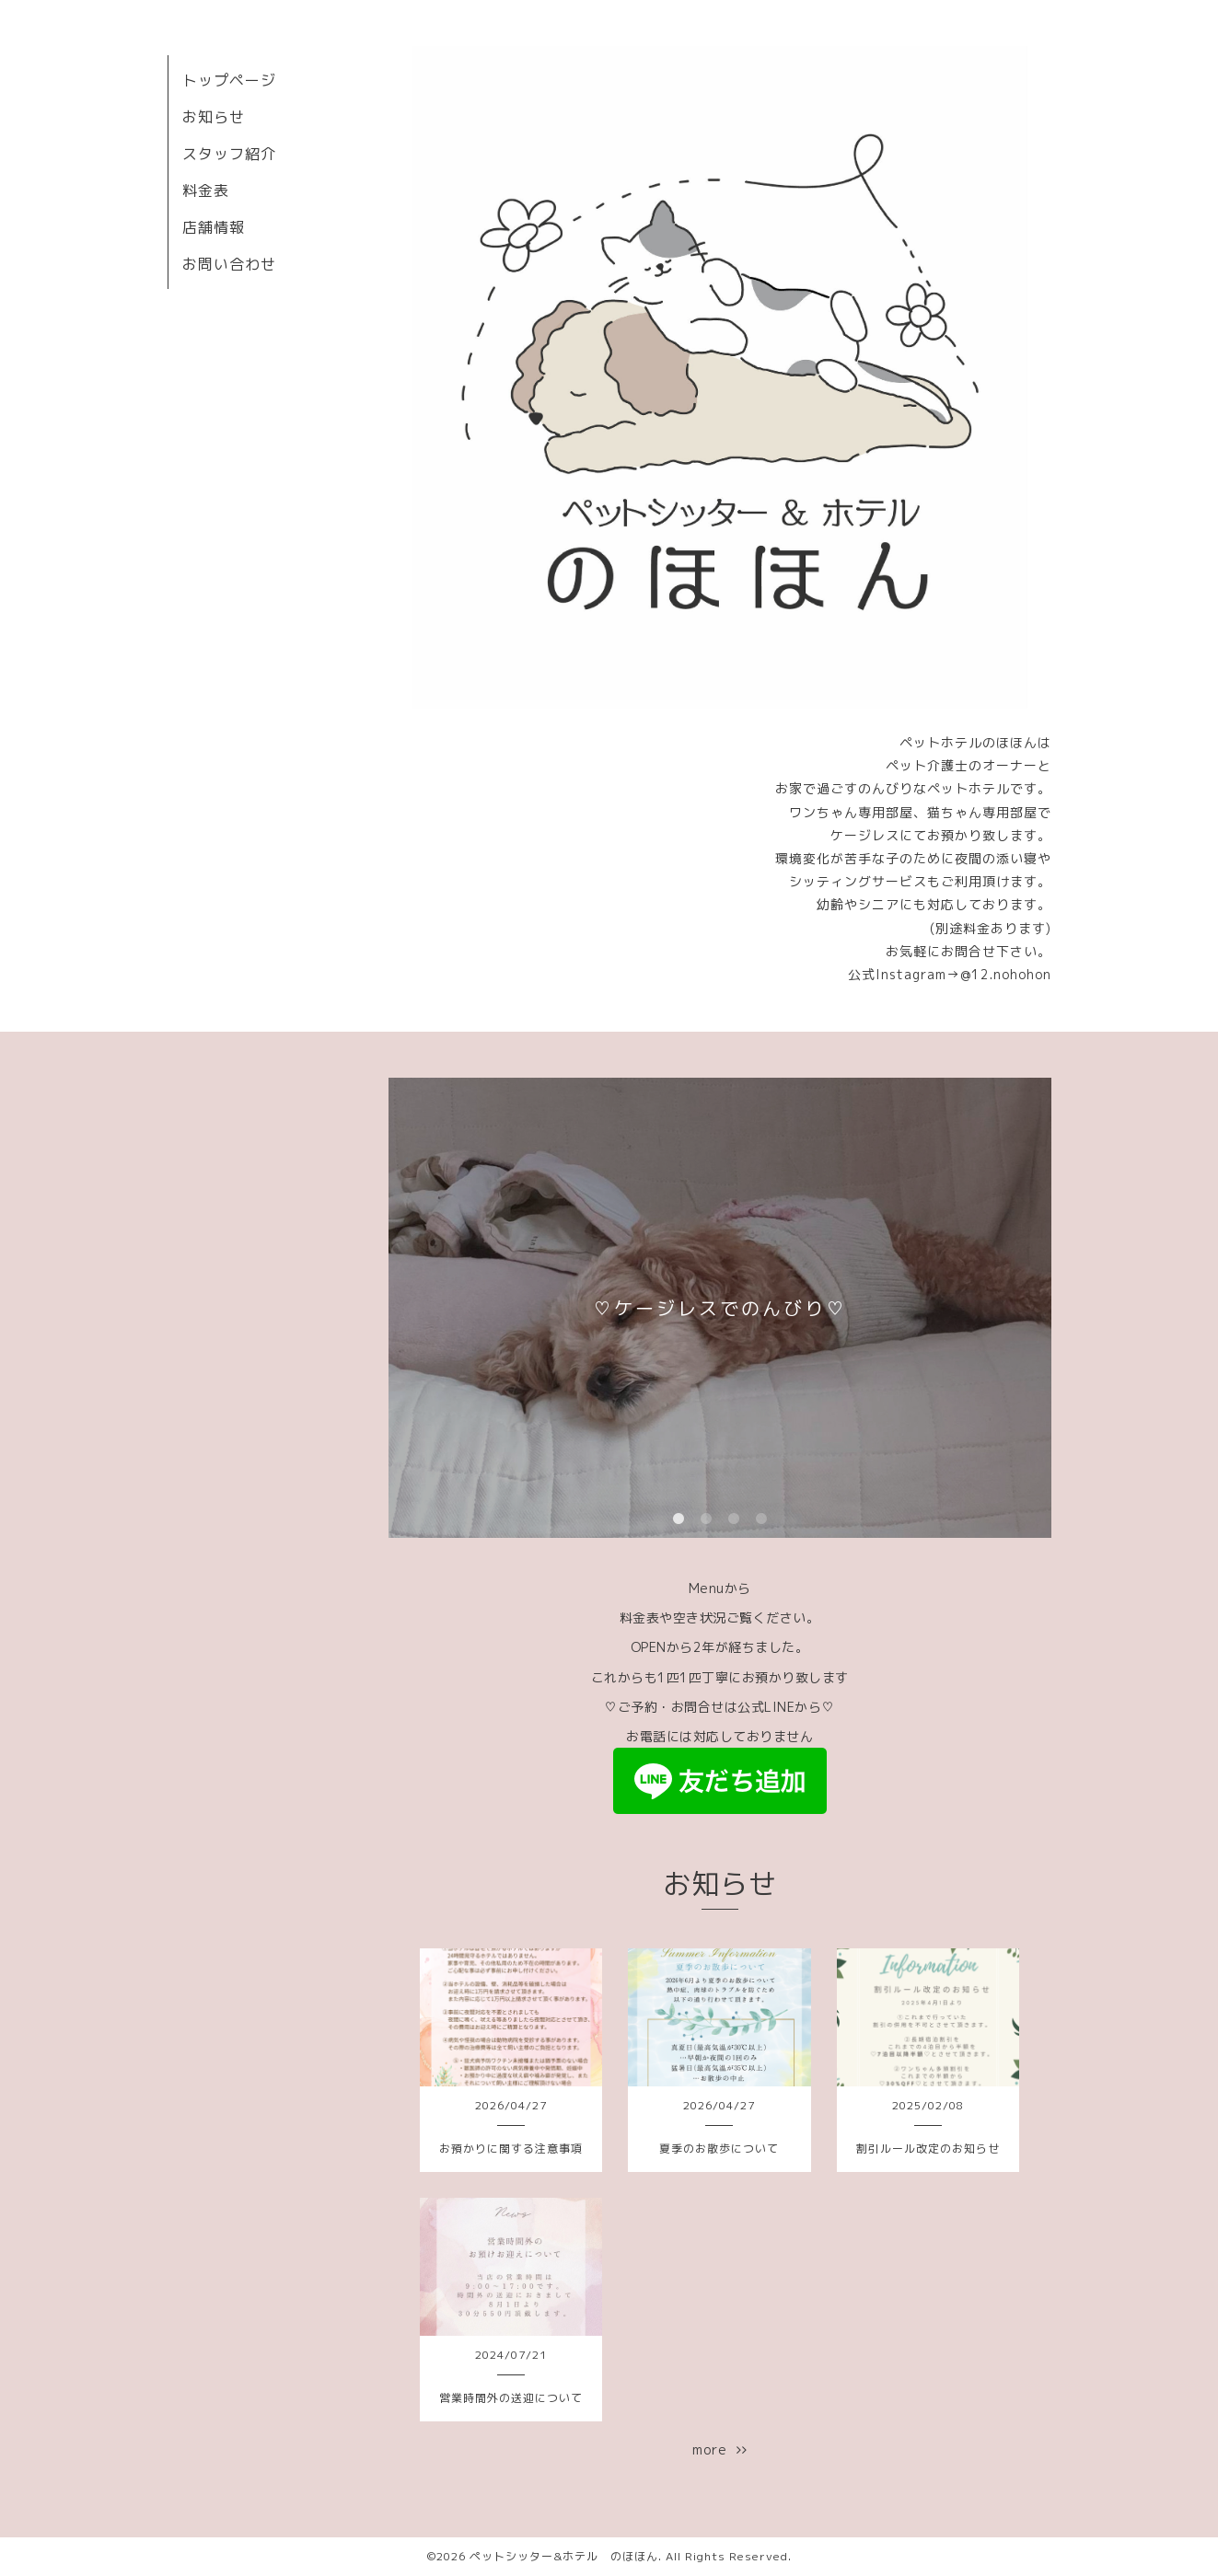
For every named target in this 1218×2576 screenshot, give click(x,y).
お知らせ (213, 117)
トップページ (229, 80)
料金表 (205, 190)
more (720, 2449)
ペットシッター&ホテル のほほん (564, 2556)
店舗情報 (213, 227)
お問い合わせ (229, 264)
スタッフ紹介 (229, 154)
